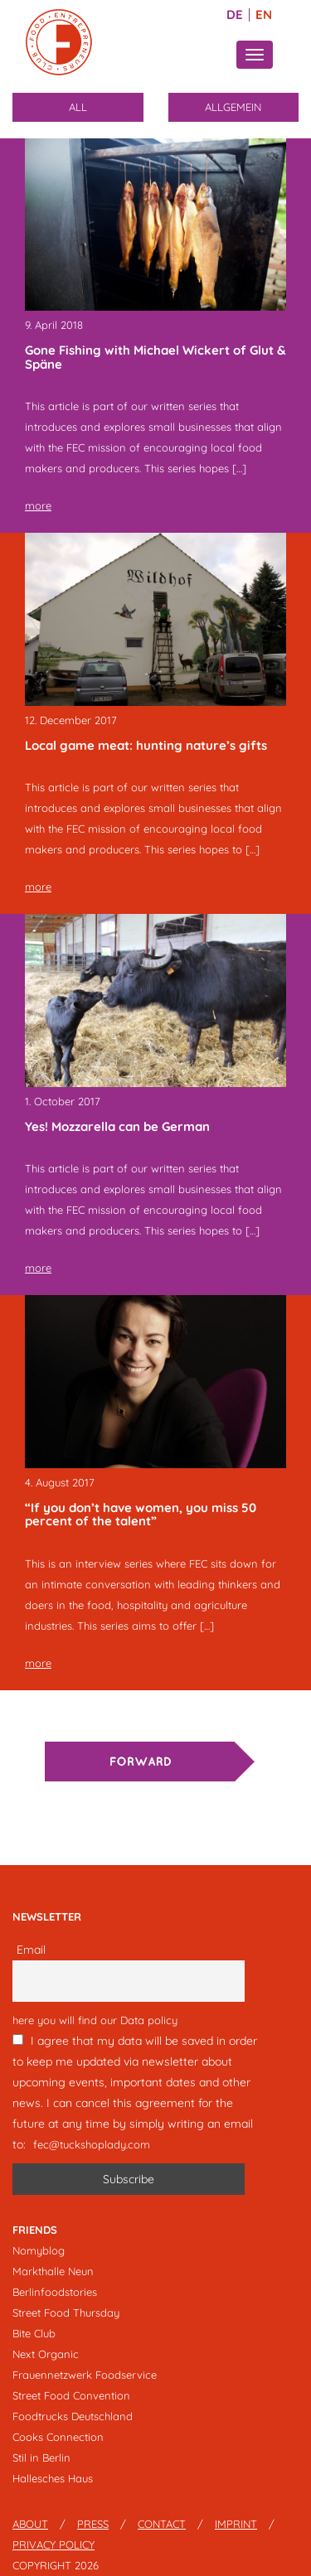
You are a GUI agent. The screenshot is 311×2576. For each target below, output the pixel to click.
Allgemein (233, 107)
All (78, 107)
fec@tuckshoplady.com (91, 2144)
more (38, 505)
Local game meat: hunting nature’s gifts (146, 745)
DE (234, 14)
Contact (162, 2523)
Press (93, 2523)
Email (31, 1949)
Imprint (236, 2523)
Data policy (148, 2020)
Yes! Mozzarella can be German (117, 1126)
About (30, 2523)
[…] (239, 468)
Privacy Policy (53, 2544)
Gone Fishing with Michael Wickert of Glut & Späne (155, 357)
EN (263, 14)
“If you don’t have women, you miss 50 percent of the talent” (140, 1515)
